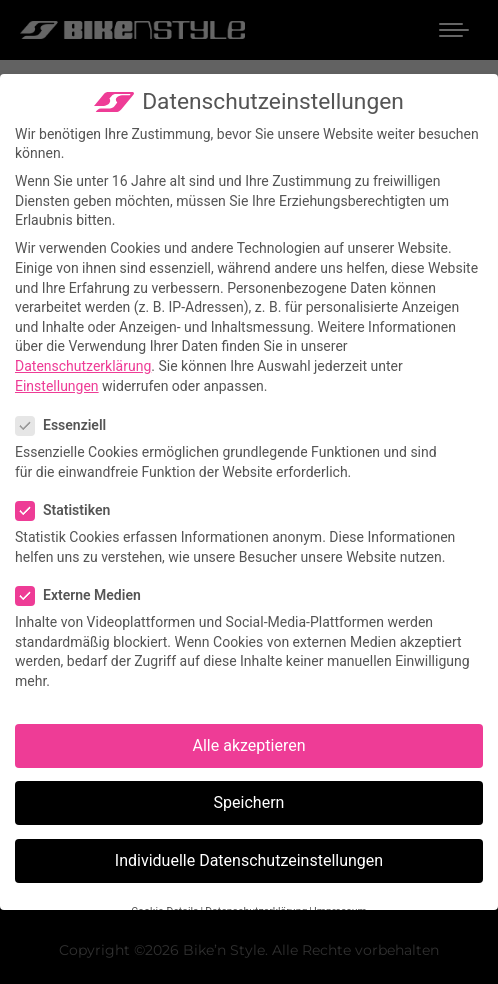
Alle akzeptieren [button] (249, 745)
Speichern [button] (249, 802)
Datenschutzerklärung (83, 366)
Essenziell (67, 425)
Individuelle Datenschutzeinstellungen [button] (249, 860)
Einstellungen (57, 385)
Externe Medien (84, 595)
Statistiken (69, 510)
